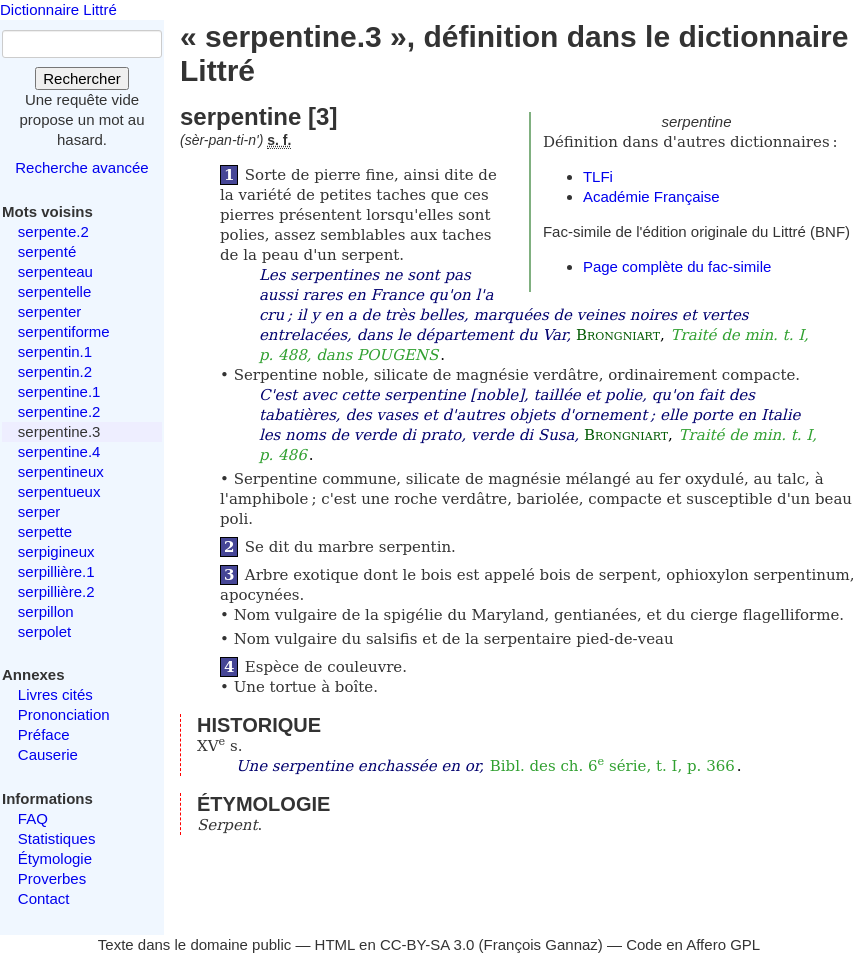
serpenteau (55, 271)
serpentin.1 (55, 351)
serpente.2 (53, 231)
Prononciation (64, 714)
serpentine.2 (59, 411)
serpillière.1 (56, 571)
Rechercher (82, 78)
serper (39, 511)
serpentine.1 (59, 391)
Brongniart (618, 335)
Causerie (48, 754)
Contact (44, 898)
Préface (44, 734)
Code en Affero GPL (693, 944)
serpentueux (59, 491)
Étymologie (55, 858)
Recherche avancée (81, 167)
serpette (45, 531)
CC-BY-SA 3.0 (427, 944)
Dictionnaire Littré (58, 9)
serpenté (47, 251)
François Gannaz (541, 944)
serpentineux (61, 471)
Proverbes (52, 878)
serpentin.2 (55, 371)
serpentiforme (64, 331)
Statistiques (57, 838)
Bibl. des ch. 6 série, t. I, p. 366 (612, 766)
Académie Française (651, 196)
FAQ (33, 818)
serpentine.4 (59, 451)
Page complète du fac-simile (677, 266)
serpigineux (56, 551)
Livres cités (55, 694)
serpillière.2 (56, 591)
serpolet (44, 631)
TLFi (598, 176)
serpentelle (54, 291)
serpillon (46, 611)
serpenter (49, 311)
